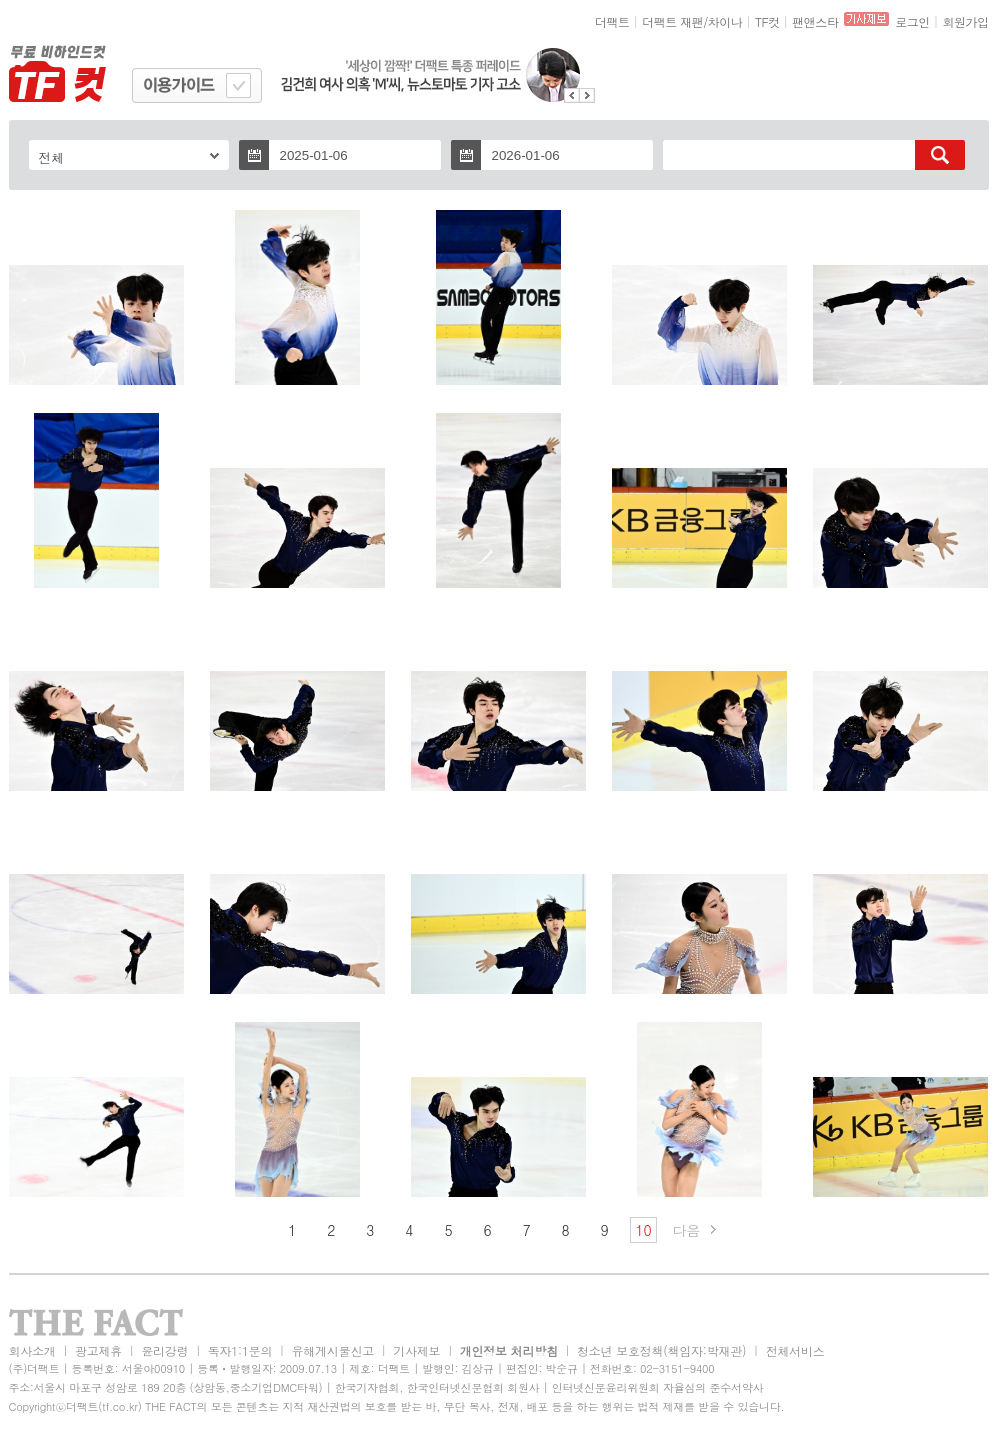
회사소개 (32, 1350)
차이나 (725, 21)
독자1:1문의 (240, 1350)
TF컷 (767, 21)
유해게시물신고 (333, 1350)
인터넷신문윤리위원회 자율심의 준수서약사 (658, 1387)
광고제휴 (98, 1350)
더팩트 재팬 (672, 21)
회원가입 (965, 21)
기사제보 (416, 1350)
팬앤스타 (815, 21)
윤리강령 (164, 1350)
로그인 (912, 21)
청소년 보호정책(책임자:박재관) (661, 1350)
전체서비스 (795, 1350)
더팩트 (612, 21)
